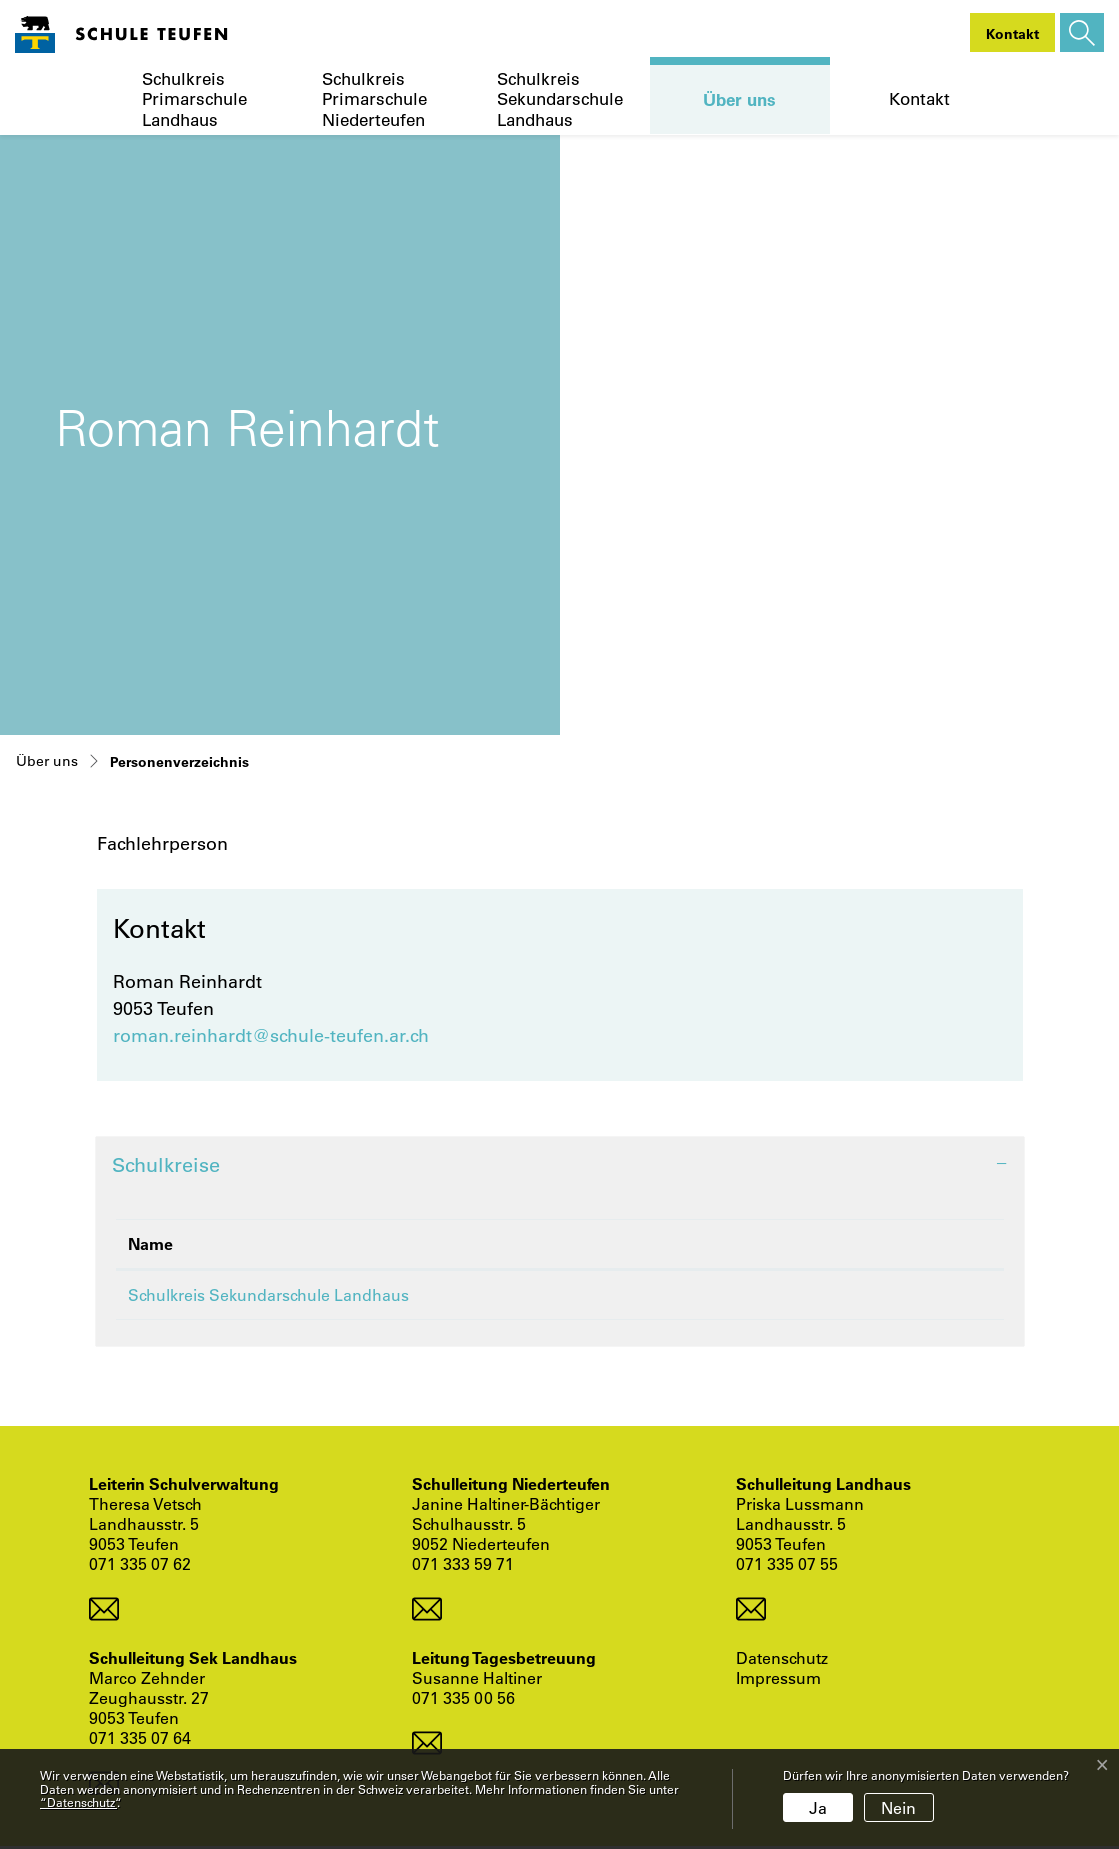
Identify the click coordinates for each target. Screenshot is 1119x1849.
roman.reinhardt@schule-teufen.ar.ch (271, 1035)
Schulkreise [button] (166, 1164)
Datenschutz (782, 1661)
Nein (898, 1807)
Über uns (739, 99)
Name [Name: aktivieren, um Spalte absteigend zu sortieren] (150, 1243)
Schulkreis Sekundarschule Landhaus (560, 99)
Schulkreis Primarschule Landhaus (194, 99)
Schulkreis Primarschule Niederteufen (374, 99)
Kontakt (919, 99)
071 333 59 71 (463, 1566)
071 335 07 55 (787, 1566)
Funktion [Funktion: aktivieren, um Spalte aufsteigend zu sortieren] (816, 1243)
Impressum (778, 1681)
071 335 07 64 (140, 1740)
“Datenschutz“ (78, 1802)
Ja (818, 1807)
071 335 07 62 (140, 1566)
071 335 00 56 (463, 1700)
